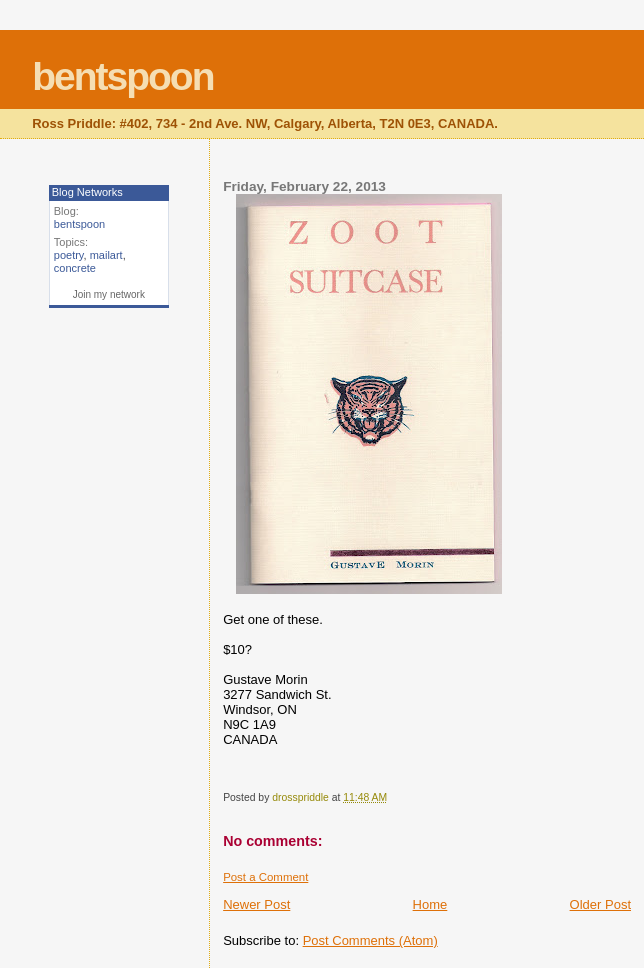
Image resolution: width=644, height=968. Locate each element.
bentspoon (122, 76)
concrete (75, 268)
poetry (69, 255)
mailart (106, 255)
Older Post (600, 904)
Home (430, 904)
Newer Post (256, 904)
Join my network (109, 294)
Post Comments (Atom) (370, 940)
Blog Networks (87, 192)
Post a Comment (265, 877)
